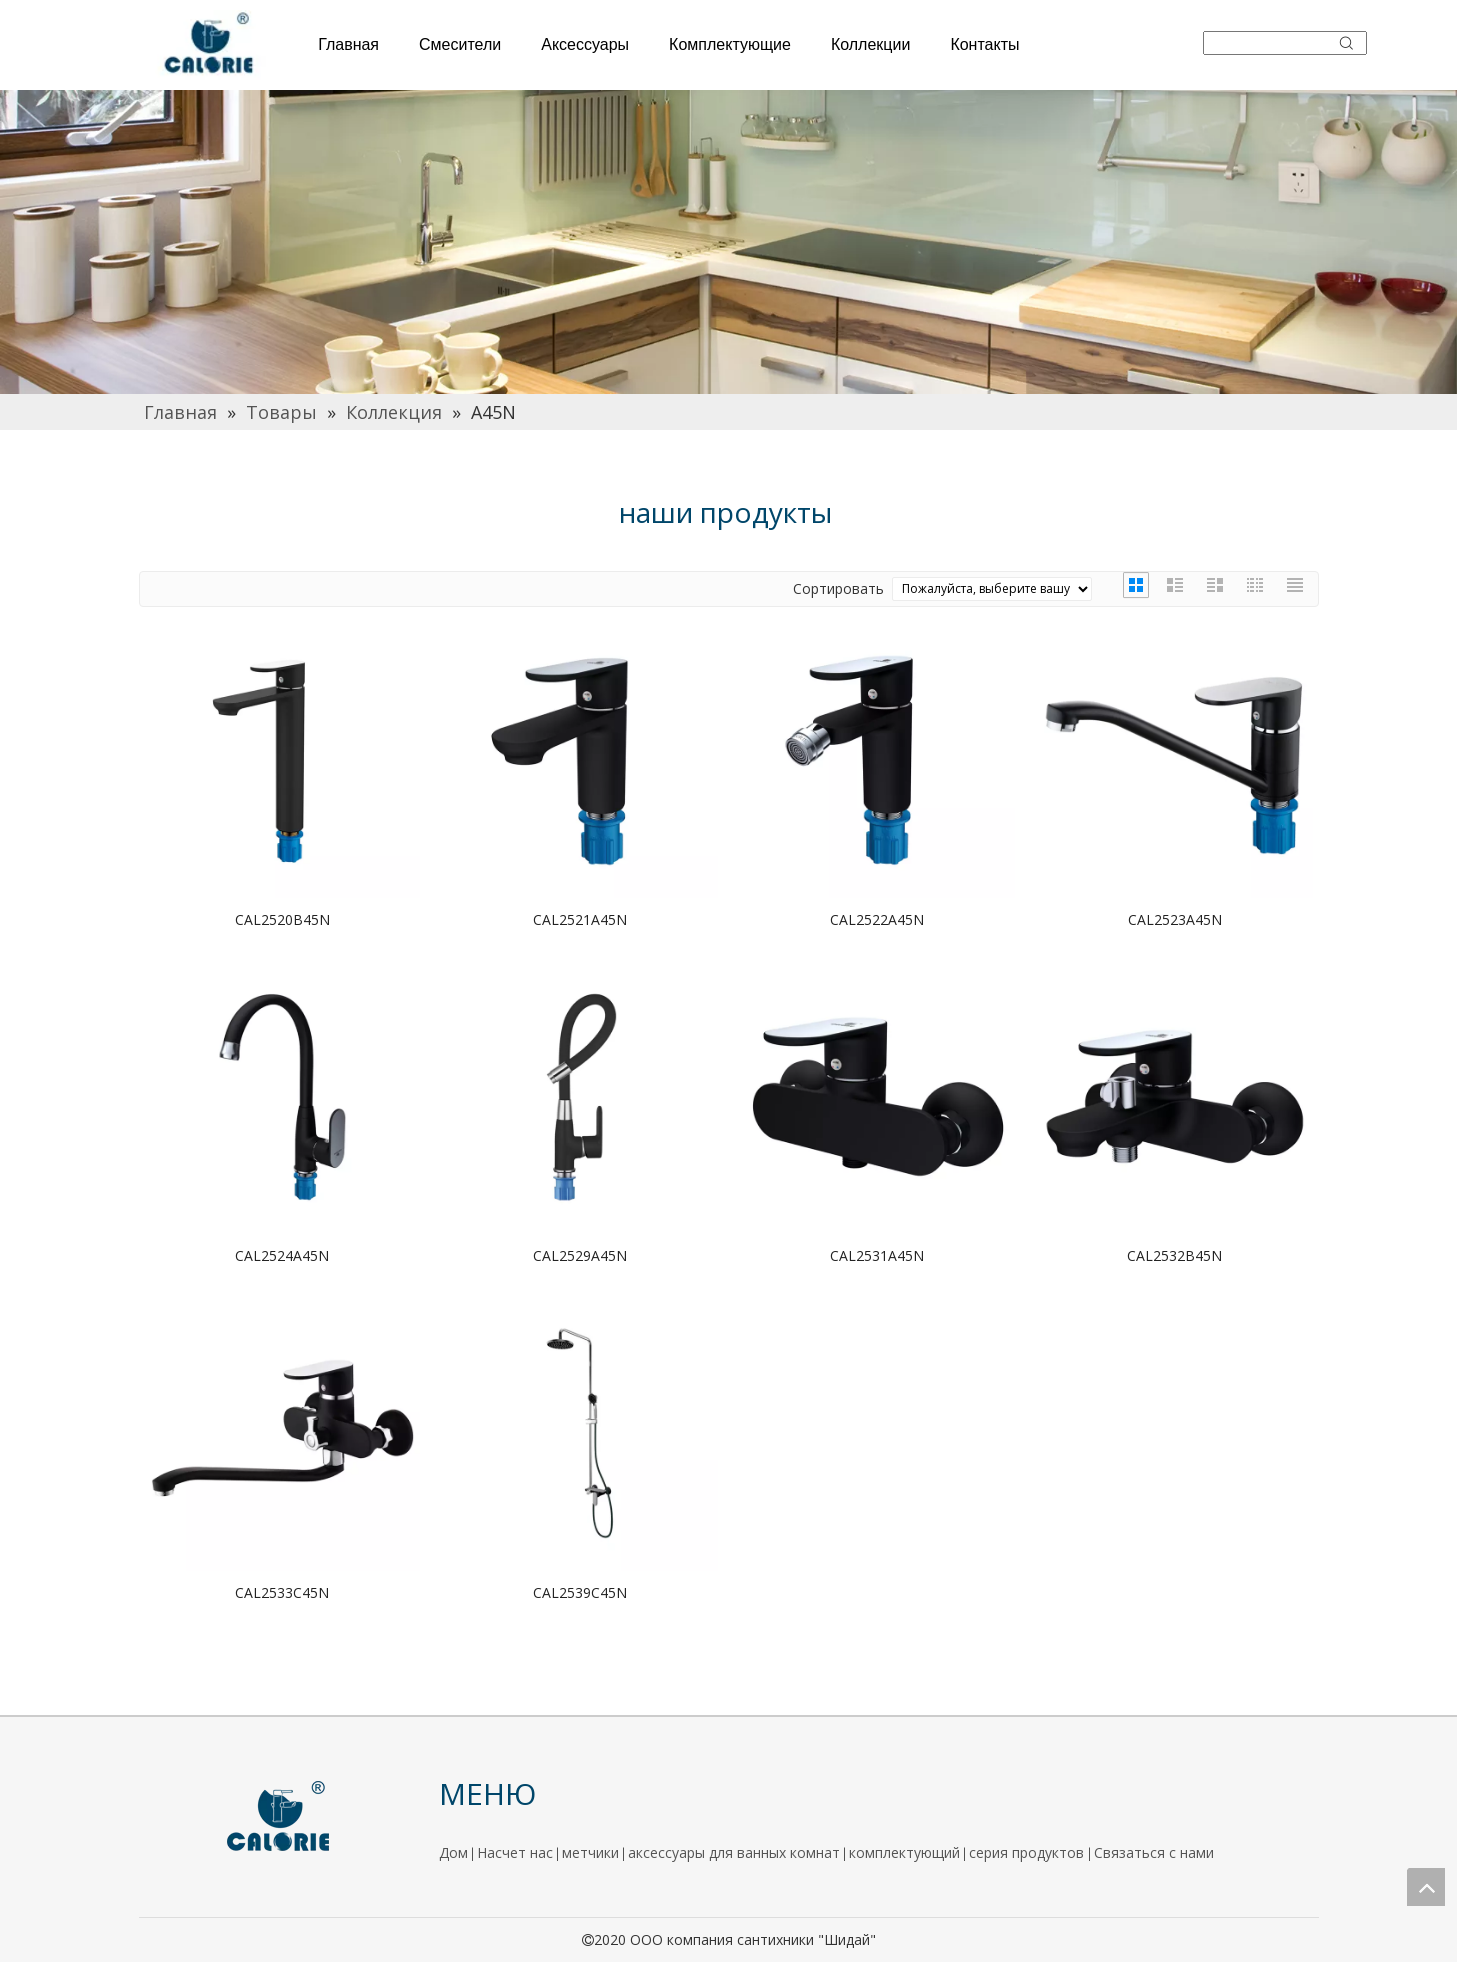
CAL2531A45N (877, 1255)
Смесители (460, 44)
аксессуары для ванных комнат (734, 1852)
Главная (348, 44)
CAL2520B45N (282, 919)
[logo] (279, 1817)
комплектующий (904, 1852)
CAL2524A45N (282, 1255)
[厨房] (728, 242)
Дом (453, 1852)
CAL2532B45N (1174, 1255)
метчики (590, 1852)
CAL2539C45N (580, 1592)
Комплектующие (730, 44)
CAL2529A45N (580, 1255)
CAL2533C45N (282, 1592)
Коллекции (870, 44)
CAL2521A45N (580, 919)
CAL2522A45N (877, 919)
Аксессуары (585, 44)
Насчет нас (515, 1852)
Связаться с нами (1154, 1852)
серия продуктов (1028, 1852)
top (1426, 1887)
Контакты (984, 44)
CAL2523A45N (1175, 919)
